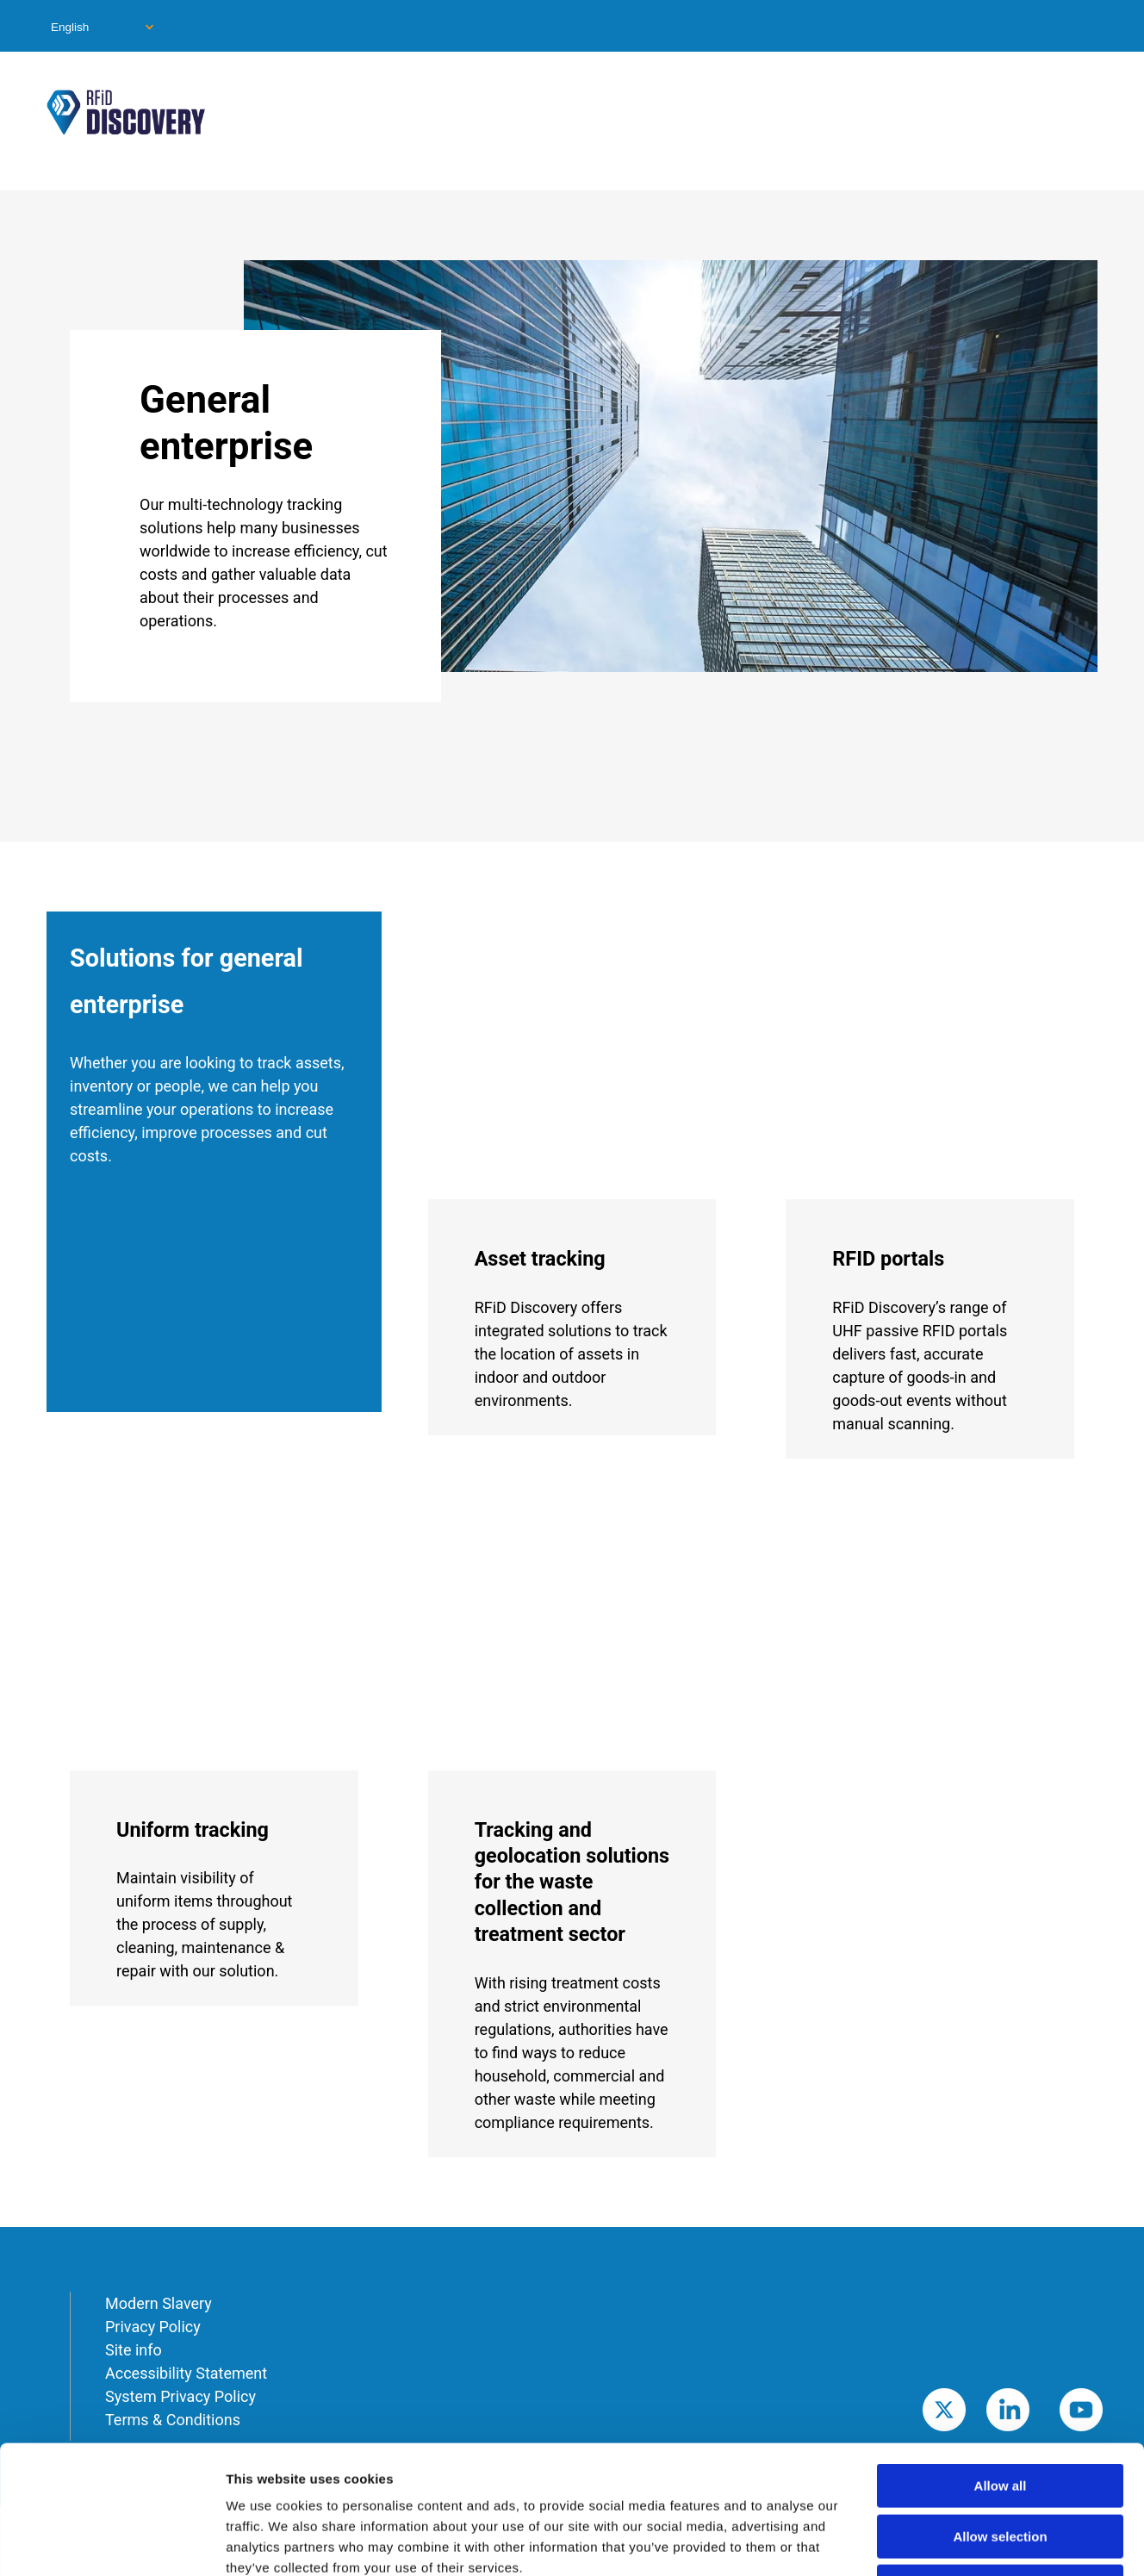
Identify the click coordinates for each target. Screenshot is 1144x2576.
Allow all (1000, 2365)
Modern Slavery (158, 2303)
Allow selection (1000, 2416)
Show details (904, 2542)
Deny (1001, 2466)
